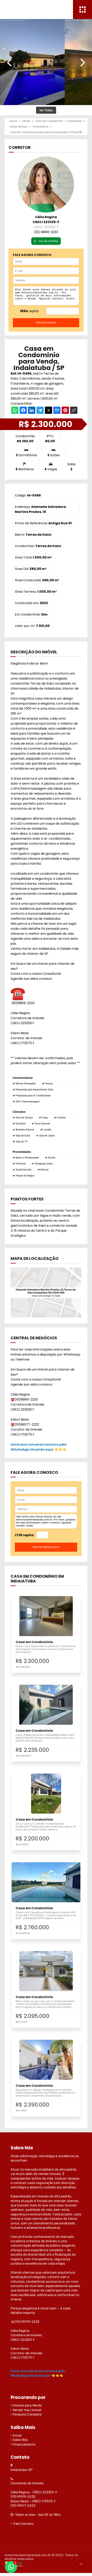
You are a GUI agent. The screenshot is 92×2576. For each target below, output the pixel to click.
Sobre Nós (19, 2443)
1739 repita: (24, 1538)
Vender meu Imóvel (26, 2413)
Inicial (16, 2438)
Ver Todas (46, 110)
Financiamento (23, 2447)
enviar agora (46, 325)
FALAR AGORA (46, 241)
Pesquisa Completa (26, 2417)
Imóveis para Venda (26, 2408)
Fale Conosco (22, 2527)
